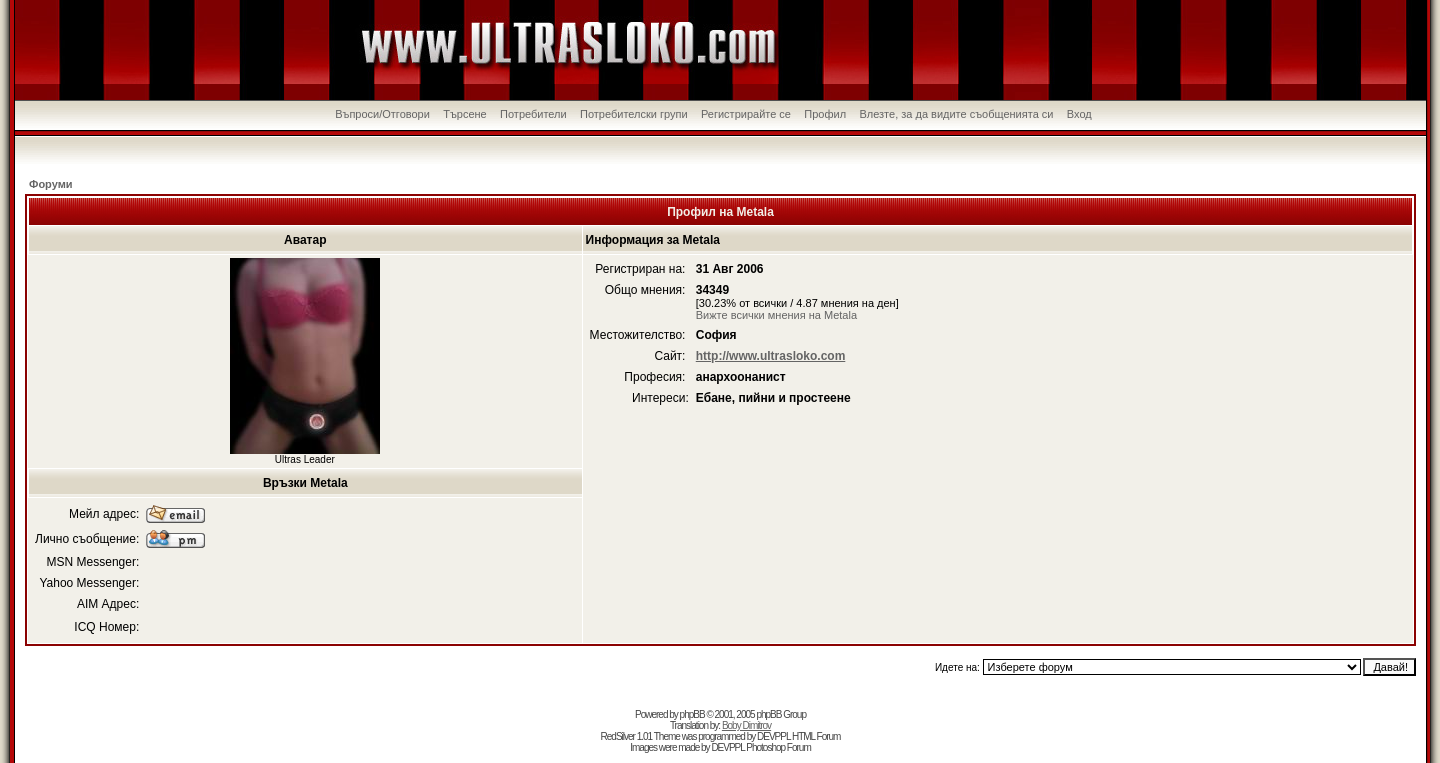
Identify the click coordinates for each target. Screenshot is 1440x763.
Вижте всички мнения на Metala (776, 315)
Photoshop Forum (778, 747)
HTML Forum (816, 736)
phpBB (692, 714)
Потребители (533, 114)
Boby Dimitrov (746, 725)
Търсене (465, 114)
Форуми (51, 184)
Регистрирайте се (746, 114)
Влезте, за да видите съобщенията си (956, 114)
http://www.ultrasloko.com (771, 356)
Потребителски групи (634, 114)
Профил (825, 114)
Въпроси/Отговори (382, 114)
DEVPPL (773, 736)
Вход (1079, 114)
